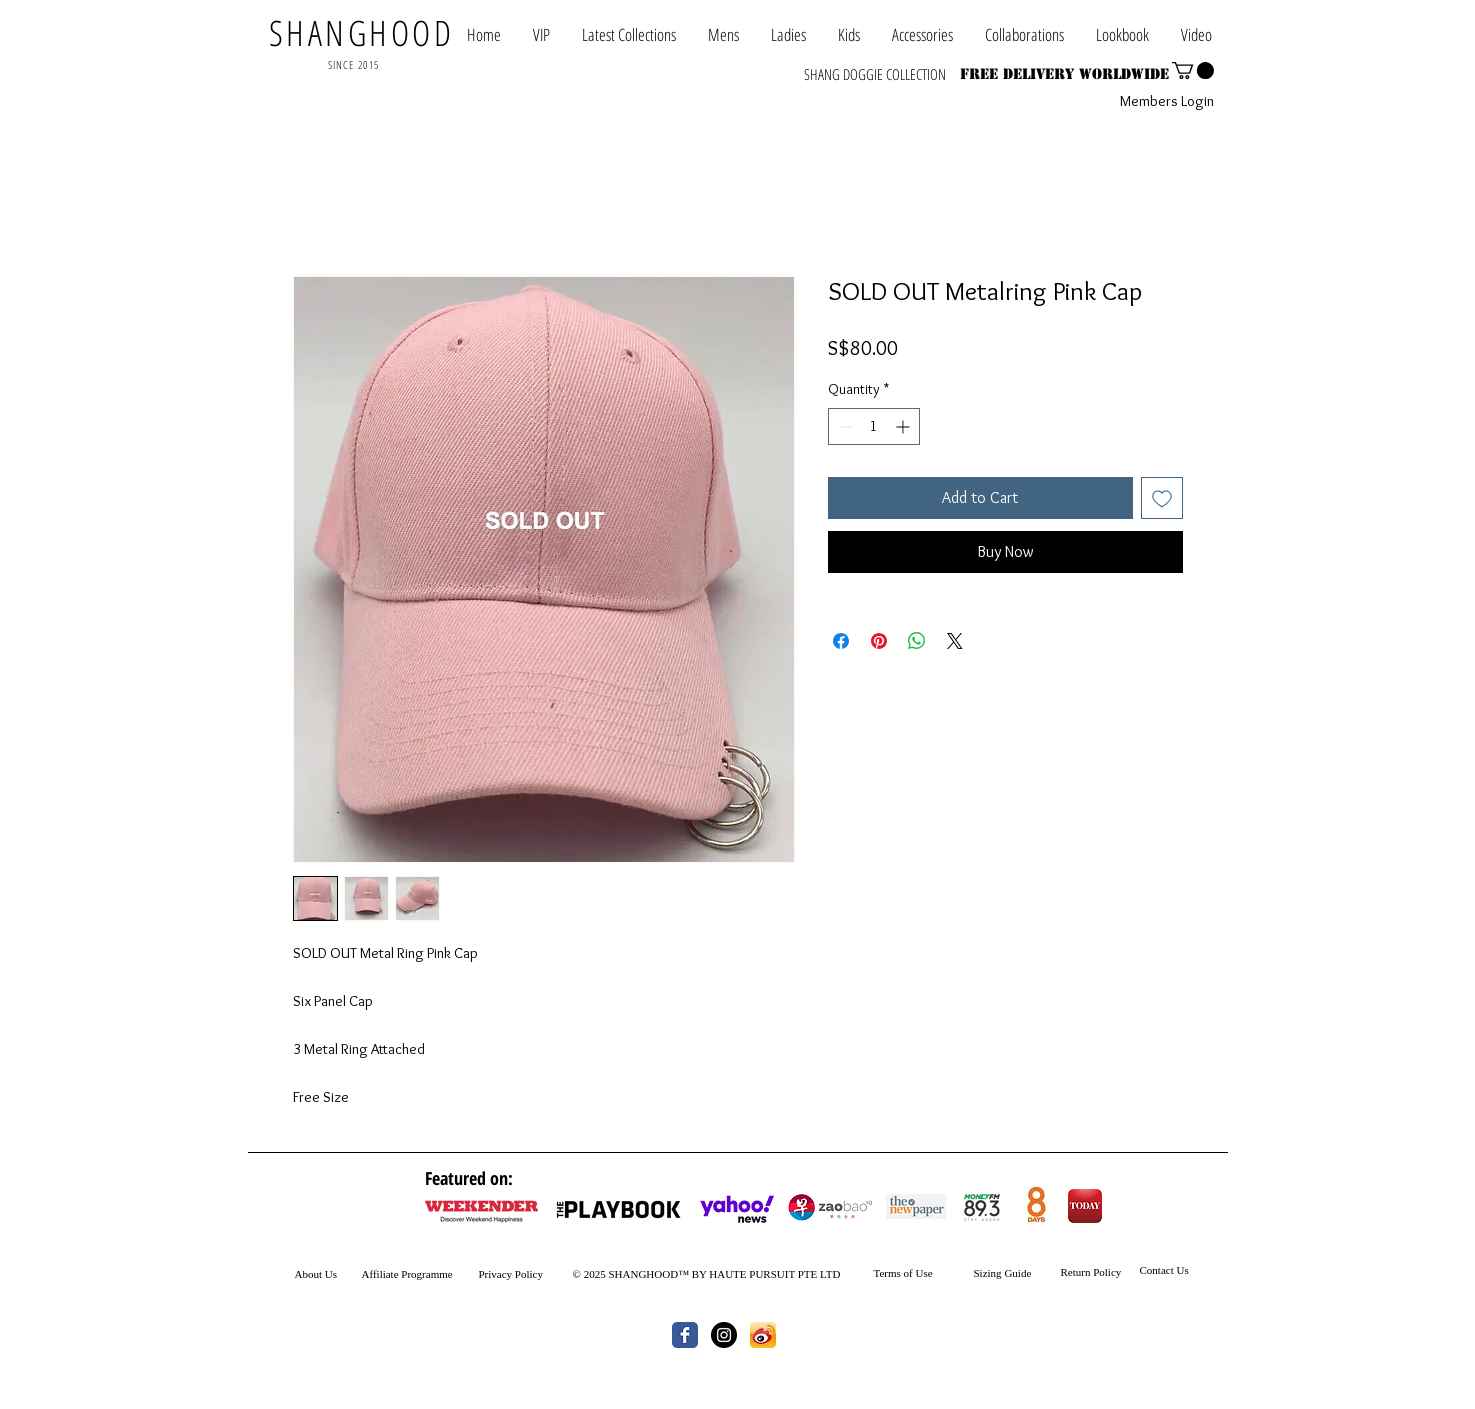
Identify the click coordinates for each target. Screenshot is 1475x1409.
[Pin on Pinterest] (879, 641)
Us (329, 1274)
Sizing (988, 1273)
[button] (1024, 34)
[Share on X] (955, 641)
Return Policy (1091, 1272)
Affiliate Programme (407, 1274)
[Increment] (904, 426)
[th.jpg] (763, 1335)
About (309, 1274)
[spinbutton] (874, 426)
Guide (1017, 1273)
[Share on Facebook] (841, 641)
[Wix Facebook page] (685, 1335)
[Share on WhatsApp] (917, 641)
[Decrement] (843, 426)
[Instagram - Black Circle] (724, 1335)
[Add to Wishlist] (1162, 498)
